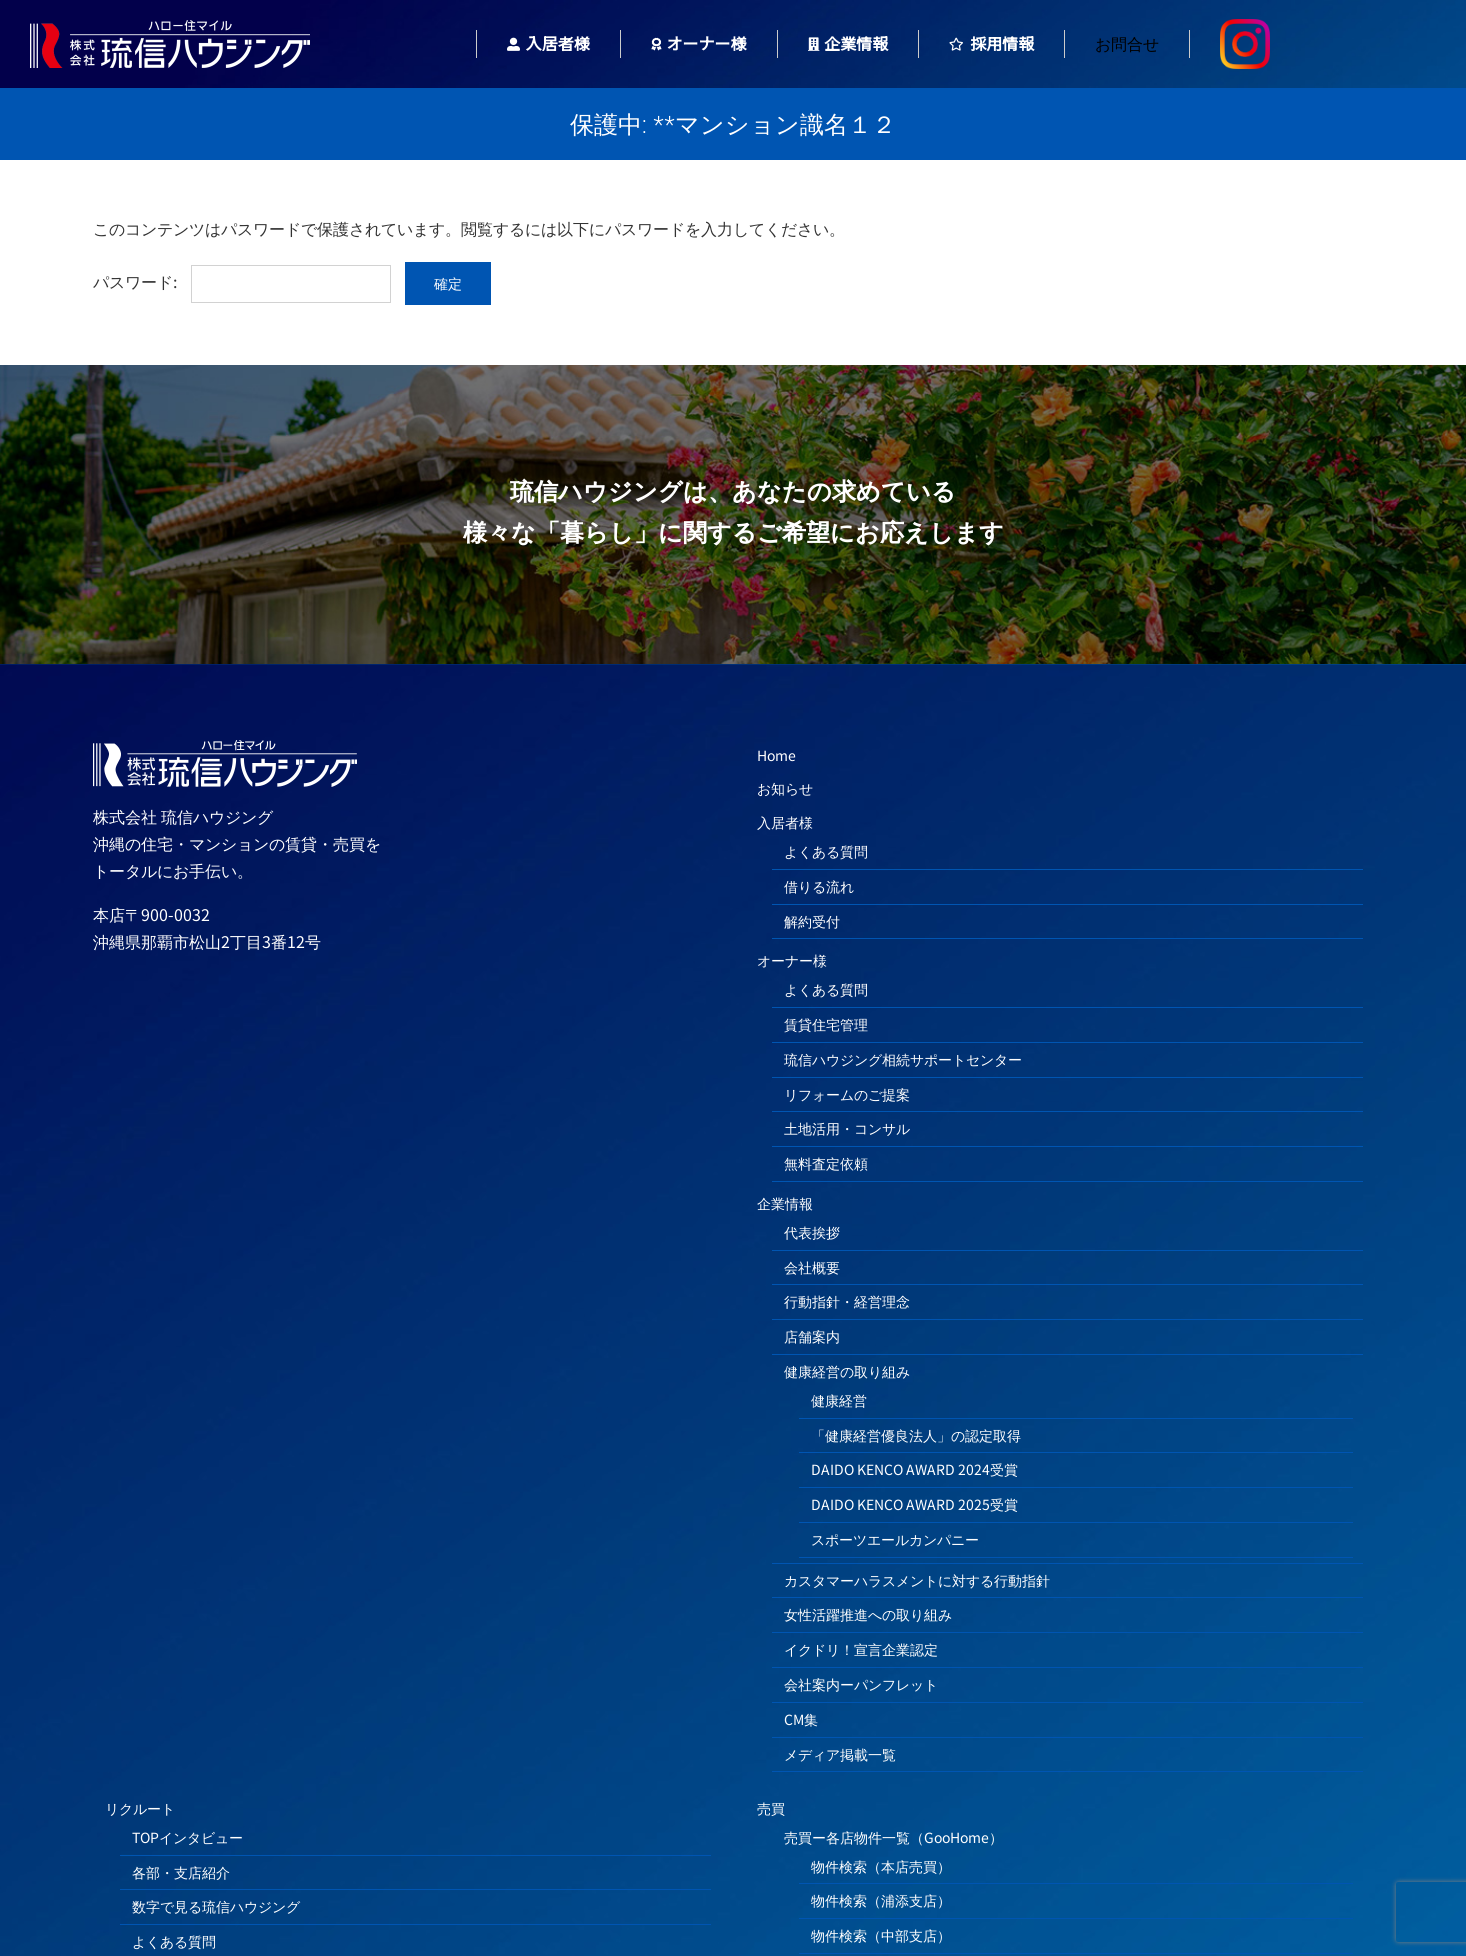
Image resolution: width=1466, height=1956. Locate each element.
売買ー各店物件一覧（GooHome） (893, 1837)
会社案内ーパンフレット (861, 1684)
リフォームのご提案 (847, 1094)
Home (776, 755)
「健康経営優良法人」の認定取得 (916, 1435)
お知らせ (785, 788)
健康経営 (839, 1400)
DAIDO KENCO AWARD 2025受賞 (914, 1504)
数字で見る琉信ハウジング (216, 1906)
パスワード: (242, 281)
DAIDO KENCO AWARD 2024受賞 (914, 1469)
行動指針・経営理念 (847, 1301)
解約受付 (812, 921)
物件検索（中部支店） (881, 1935)
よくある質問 (826, 851)
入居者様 (785, 822)
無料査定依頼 (826, 1163)
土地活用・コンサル (847, 1128)
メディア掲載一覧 (840, 1754)
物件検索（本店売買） (881, 1866)
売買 (771, 1808)
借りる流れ (819, 886)
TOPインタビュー (187, 1837)
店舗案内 (812, 1336)
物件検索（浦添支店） (881, 1900)
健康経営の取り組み (847, 1371)
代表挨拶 (812, 1232)
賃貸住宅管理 (826, 1024)
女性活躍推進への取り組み (868, 1614)
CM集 (801, 1719)
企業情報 (785, 1203)
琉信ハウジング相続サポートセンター (903, 1059)
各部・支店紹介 (181, 1872)
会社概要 (812, 1267)
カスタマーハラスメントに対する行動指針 (917, 1580)
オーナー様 (792, 960)
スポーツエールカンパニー (895, 1539)
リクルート (140, 1808)
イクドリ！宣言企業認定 (861, 1649)
